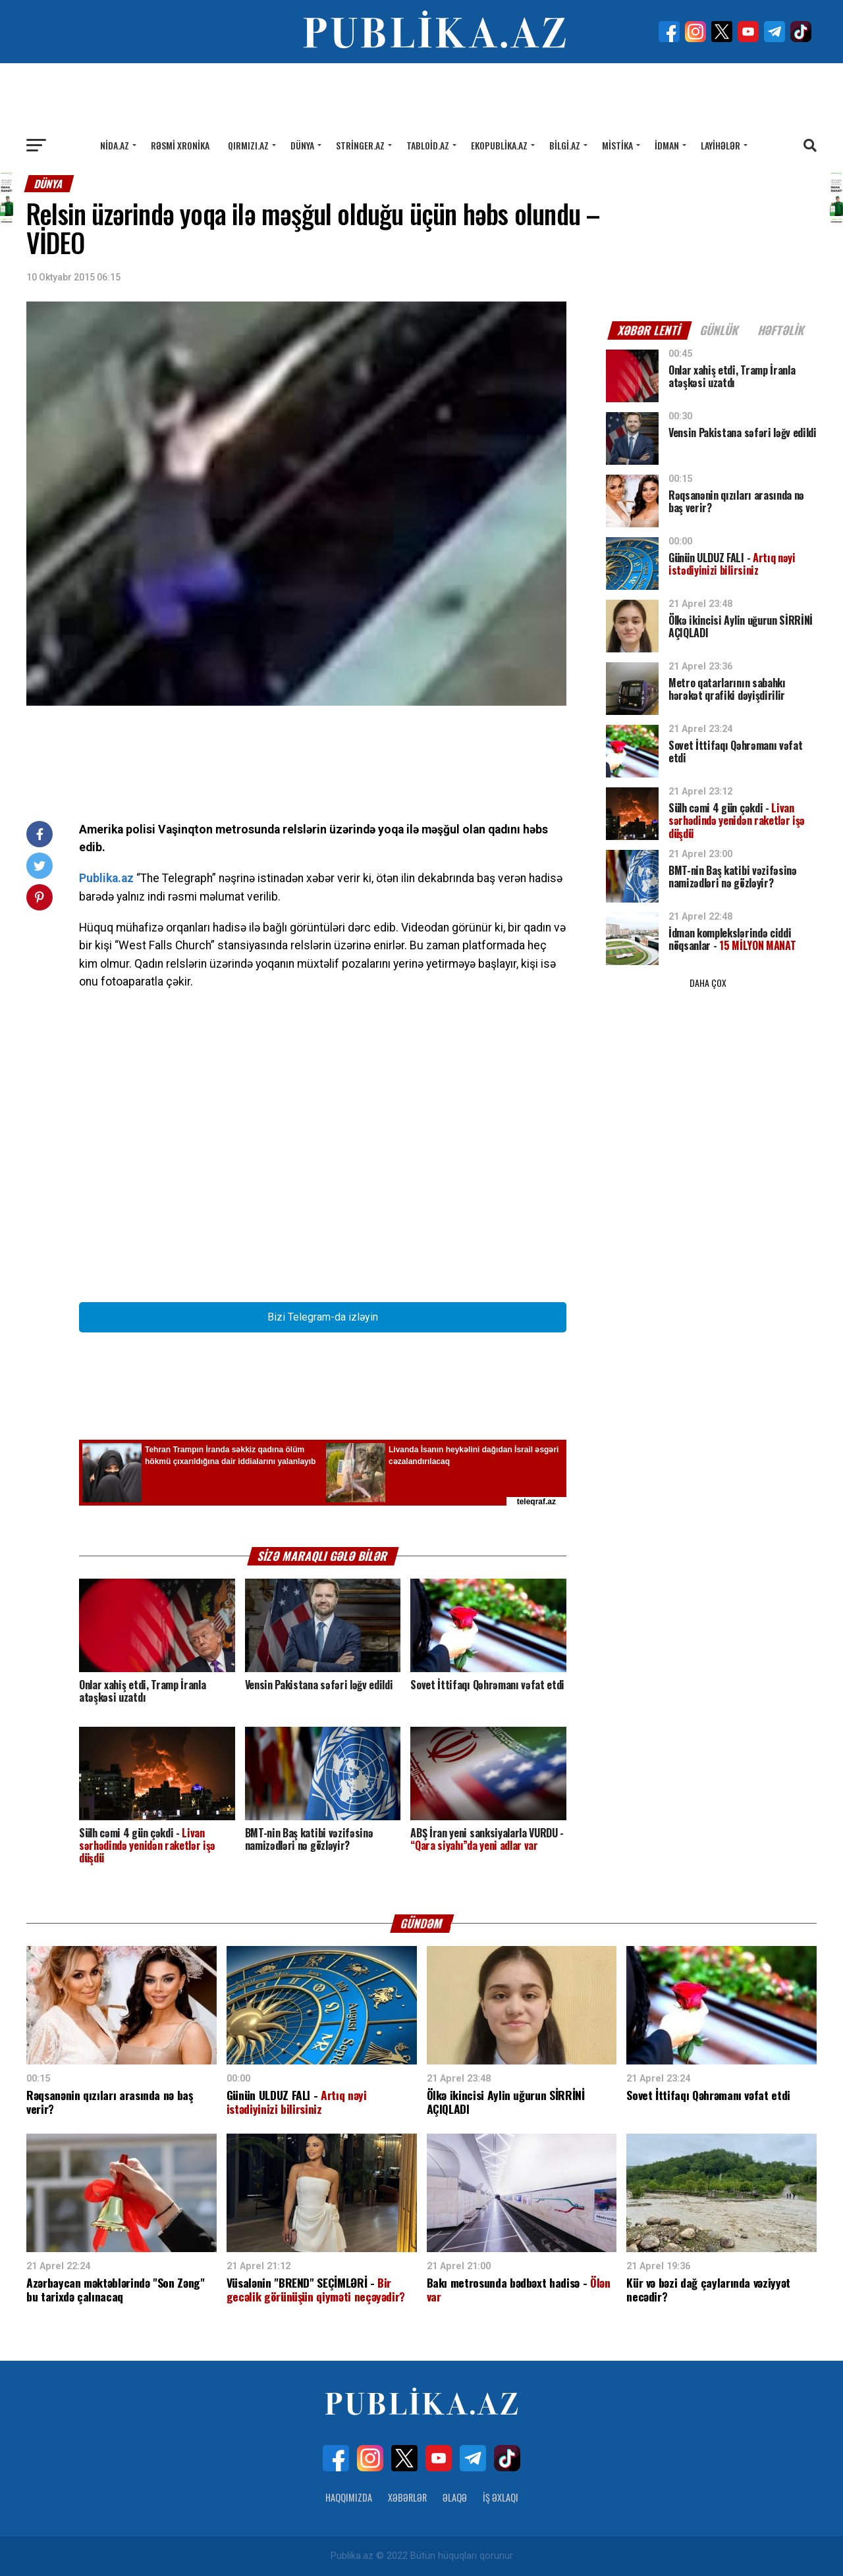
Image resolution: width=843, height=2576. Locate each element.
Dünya (302, 145)
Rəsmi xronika (180, 145)
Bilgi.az (564, 145)
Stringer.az (360, 145)
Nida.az (114, 145)
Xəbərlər (407, 2497)
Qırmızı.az (248, 145)
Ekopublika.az (499, 145)
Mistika (617, 145)
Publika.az (106, 878)
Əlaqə (455, 2497)
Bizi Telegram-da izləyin (322, 1317)
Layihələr (720, 145)
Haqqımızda (348, 2497)
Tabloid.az (427, 145)
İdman (667, 145)
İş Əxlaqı (500, 2497)
